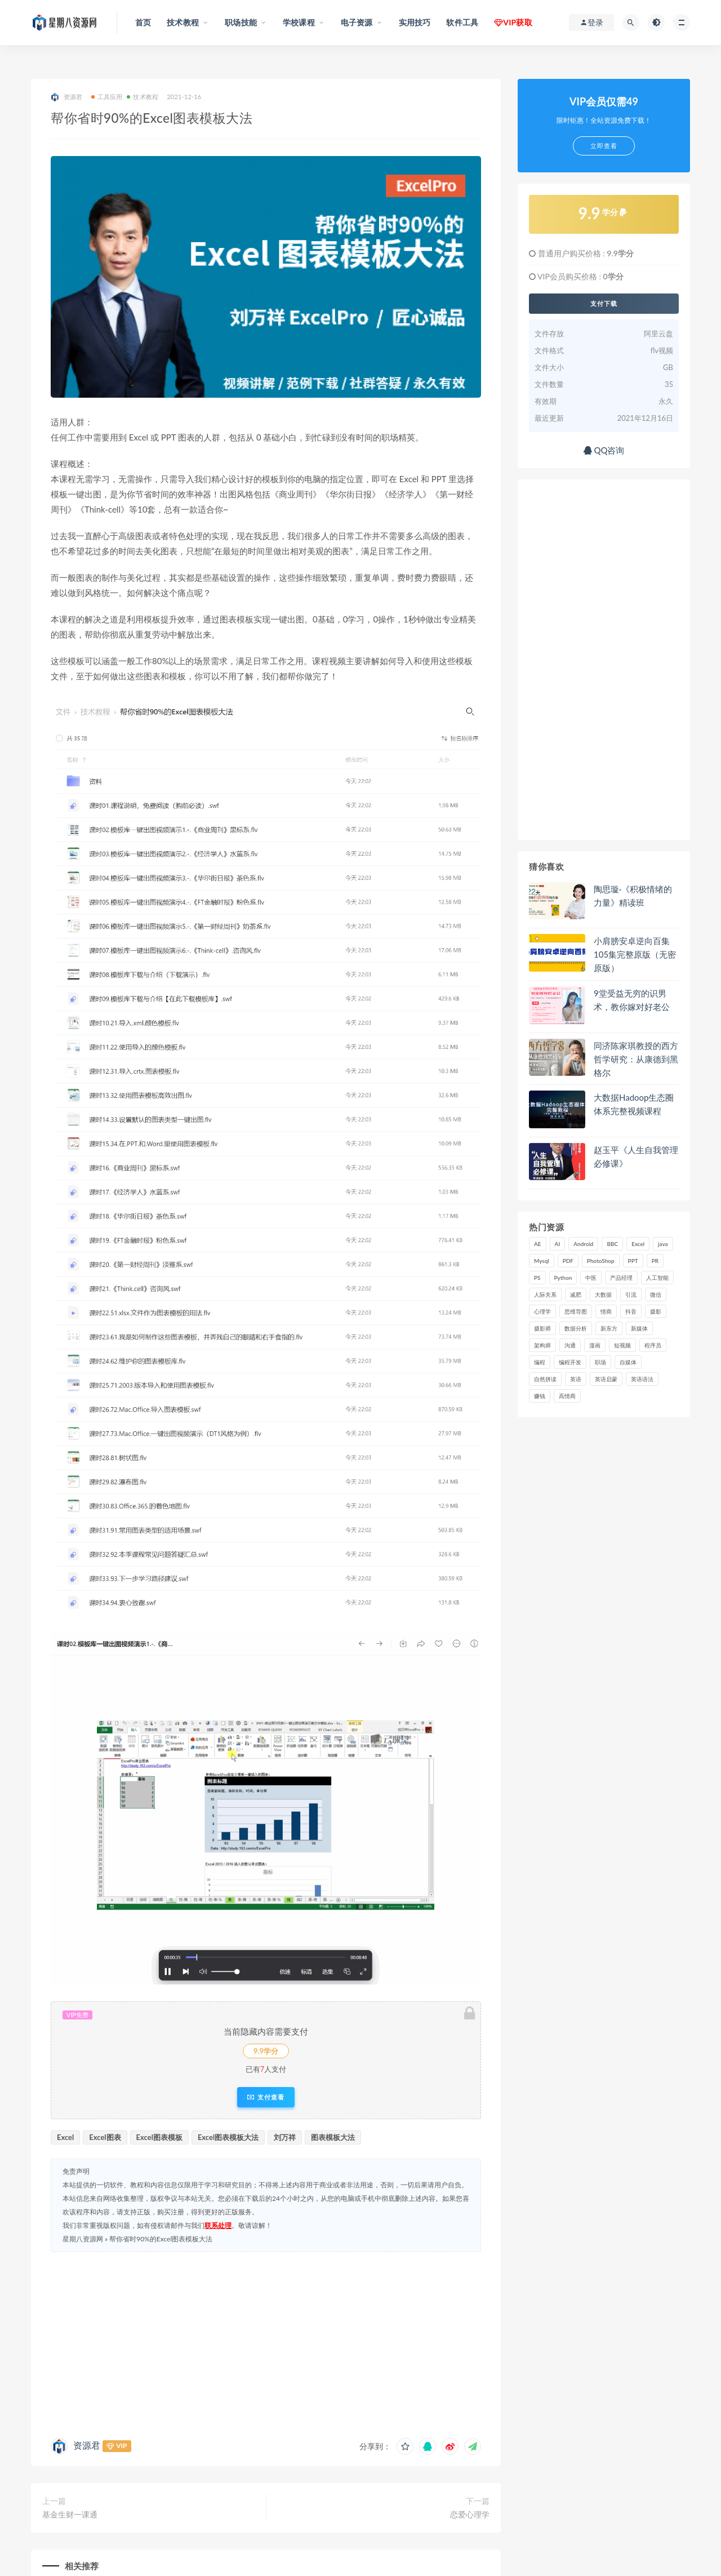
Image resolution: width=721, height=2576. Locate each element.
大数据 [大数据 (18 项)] (603, 1294)
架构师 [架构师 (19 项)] (542, 1345)
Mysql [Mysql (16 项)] (541, 1260)
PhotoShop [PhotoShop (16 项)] (601, 1260)
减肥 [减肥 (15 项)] (575, 1294)
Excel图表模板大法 (228, 2137)
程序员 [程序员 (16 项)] (652, 1345)
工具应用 (107, 96)
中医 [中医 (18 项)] (591, 1277)
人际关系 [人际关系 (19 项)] (545, 1294)
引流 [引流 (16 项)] (631, 1294)
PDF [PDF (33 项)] (568, 1260)
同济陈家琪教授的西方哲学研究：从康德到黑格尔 (636, 1059)
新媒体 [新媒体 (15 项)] (639, 1328)
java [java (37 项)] (662, 1243)
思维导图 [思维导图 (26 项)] (575, 1311)
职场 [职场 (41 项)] (600, 1362)
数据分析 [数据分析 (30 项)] (575, 1328)
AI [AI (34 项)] (557, 1243)
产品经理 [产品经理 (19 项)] (621, 1277)
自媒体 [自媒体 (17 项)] (628, 1362)
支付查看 (265, 2097)
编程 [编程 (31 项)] (539, 1362)
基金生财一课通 (69, 2514)
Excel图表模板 (159, 2137)
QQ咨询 (604, 450)
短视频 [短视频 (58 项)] (622, 1345)
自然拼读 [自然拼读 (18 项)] (545, 1379)
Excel (65, 2137)
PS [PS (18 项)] (537, 1277)
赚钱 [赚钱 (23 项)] (539, 1395)
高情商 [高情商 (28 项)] (567, 1395)
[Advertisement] (266, 2342)
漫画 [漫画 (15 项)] (594, 1345)
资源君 (67, 97)
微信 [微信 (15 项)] (655, 1294)
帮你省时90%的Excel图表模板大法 (160, 2239)
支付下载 (603, 303)
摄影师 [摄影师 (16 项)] (542, 1328)
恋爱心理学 (469, 2514)
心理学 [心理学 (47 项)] (542, 1311)
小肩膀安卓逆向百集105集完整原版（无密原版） (635, 954)
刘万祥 (285, 2137)
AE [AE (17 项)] (537, 1243)
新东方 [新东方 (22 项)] (608, 1328)
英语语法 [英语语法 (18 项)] (642, 1379)
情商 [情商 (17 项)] (606, 1311)
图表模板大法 (333, 2137)
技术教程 (142, 96)
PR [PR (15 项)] (655, 1260)
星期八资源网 (83, 2239)
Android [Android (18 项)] (583, 1243)
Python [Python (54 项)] (563, 1277)
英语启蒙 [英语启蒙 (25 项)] (606, 1379)
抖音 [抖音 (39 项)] (631, 1311)
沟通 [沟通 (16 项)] (570, 1345)
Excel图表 (105, 2137)
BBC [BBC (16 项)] (612, 1243)
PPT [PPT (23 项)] (633, 1260)
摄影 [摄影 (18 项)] (655, 1311)
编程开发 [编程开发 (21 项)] (570, 1362)
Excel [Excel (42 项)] (637, 1243)
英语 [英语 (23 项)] (575, 1379)
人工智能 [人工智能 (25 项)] (657, 1277)
